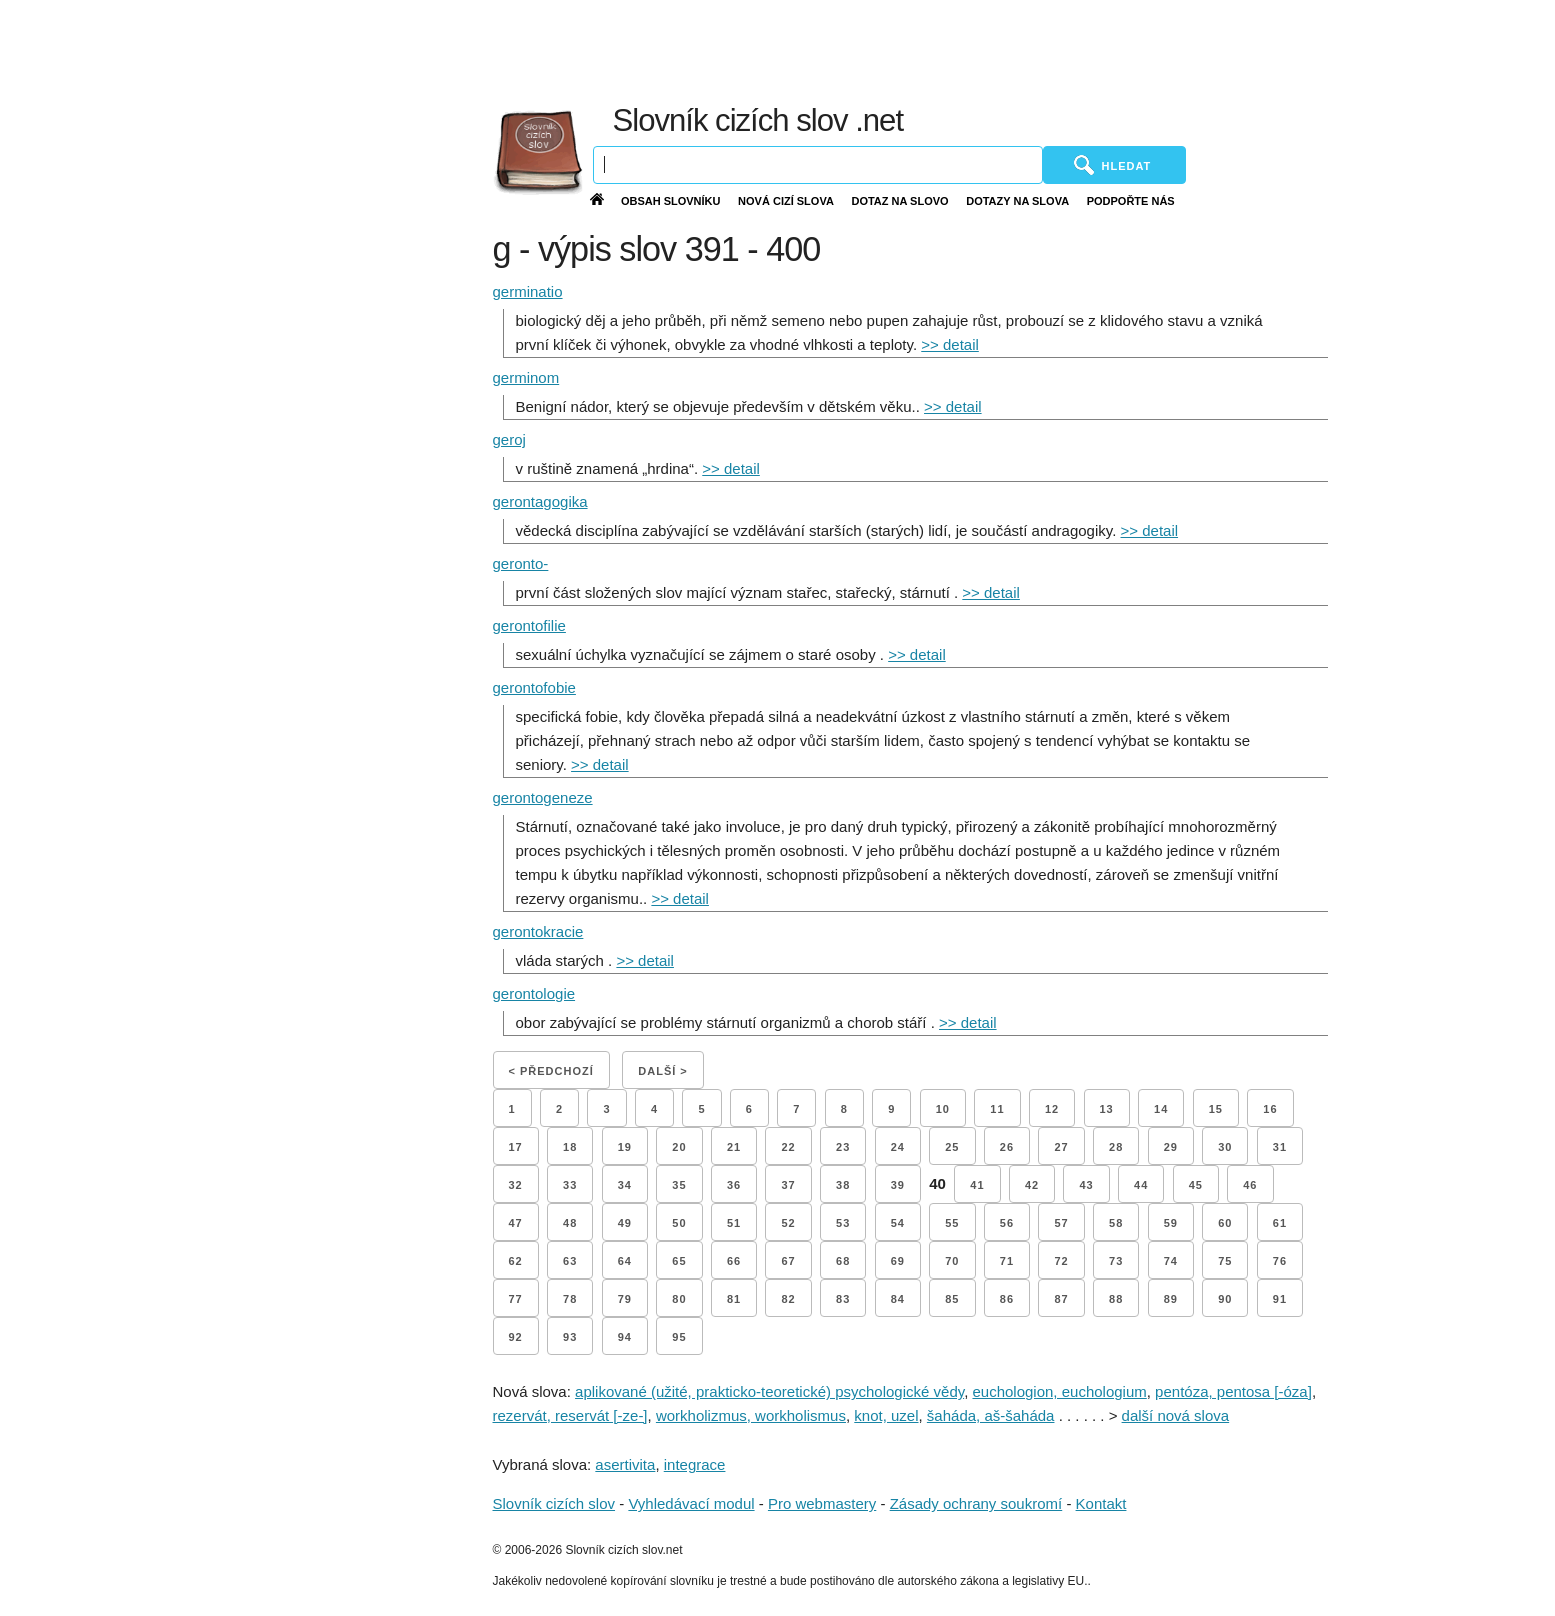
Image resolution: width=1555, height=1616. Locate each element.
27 (1061, 1147)
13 (1107, 1109)
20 (679, 1147)
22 (788, 1147)
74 (1171, 1261)
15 (1216, 1109)
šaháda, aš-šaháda (991, 1415)
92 (516, 1337)
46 (1250, 1185)
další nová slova (1176, 1415)
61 (1280, 1223)
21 (734, 1147)
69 (898, 1261)
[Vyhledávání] (818, 165)
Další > (662, 1071)
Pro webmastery (822, 1503)
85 (952, 1299)
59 (1171, 1223)
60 (1225, 1223)
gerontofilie (529, 625)
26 (1007, 1147)
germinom (526, 377)
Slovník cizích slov (554, 1503)
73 (1116, 1261)
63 (570, 1261)
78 (570, 1299)
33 (570, 1185)
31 (1280, 1147)
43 (1086, 1185)
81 (734, 1299)
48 (570, 1223)
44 (1141, 1185)
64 (625, 1261)
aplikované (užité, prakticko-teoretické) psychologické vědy (769, 1391)
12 (1052, 1109)
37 (788, 1185)
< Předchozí (551, 1071)
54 (898, 1223)
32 (516, 1185)
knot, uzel (886, 1415)
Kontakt (1101, 1503)
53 (843, 1223)
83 (843, 1299)
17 (516, 1147)
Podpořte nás (1131, 201)
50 (679, 1223)
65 (679, 1261)
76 (1280, 1261)
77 (516, 1299)
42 (1032, 1185)
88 (1116, 1299)
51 (734, 1223)
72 (1061, 1261)
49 (625, 1223)
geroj (509, 439)
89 (1171, 1299)
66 (734, 1261)
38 (843, 1185)
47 (516, 1223)
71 (1007, 1261)
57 (1061, 1223)
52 (788, 1223)
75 (1225, 1261)
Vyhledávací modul (691, 1503)
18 (570, 1147)
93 (570, 1337)
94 (625, 1337)
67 (788, 1261)
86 (1007, 1299)
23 (843, 1147)
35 (679, 1185)
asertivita (625, 1464)
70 (952, 1261)
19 (625, 1147)
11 (997, 1109)
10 (943, 1109)
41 (977, 1185)
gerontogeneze (543, 797)
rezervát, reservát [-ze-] (570, 1415)
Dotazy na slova (1017, 201)
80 (679, 1299)
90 (1225, 1299)
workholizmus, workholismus (751, 1415)
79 (625, 1299)
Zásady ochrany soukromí (976, 1503)
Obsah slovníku (671, 201)
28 (1116, 1147)
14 (1161, 1109)
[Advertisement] (1066, 50)
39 (898, 1185)
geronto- (521, 563)
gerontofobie (534, 687)
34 (625, 1185)
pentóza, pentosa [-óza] (1233, 1391)
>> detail (950, 344)
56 (1007, 1223)
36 (734, 1185)
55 (952, 1223)
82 (788, 1299)
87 (1061, 1299)
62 (516, 1261)
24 (898, 1147)
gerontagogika (540, 501)
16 (1270, 1109)
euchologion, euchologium (1059, 1391)
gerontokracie (538, 931)
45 (1196, 1185)
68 (843, 1261)
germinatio (528, 291)
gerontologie (534, 993)
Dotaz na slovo (899, 201)
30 (1225, 1147)
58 (1116, 1223)
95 (679, 1337)
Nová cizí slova (786, 201)
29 (1171, 1147)
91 (1280, 1299)
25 (952, 1147)
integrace (695, 1464)
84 (898, 1299)
